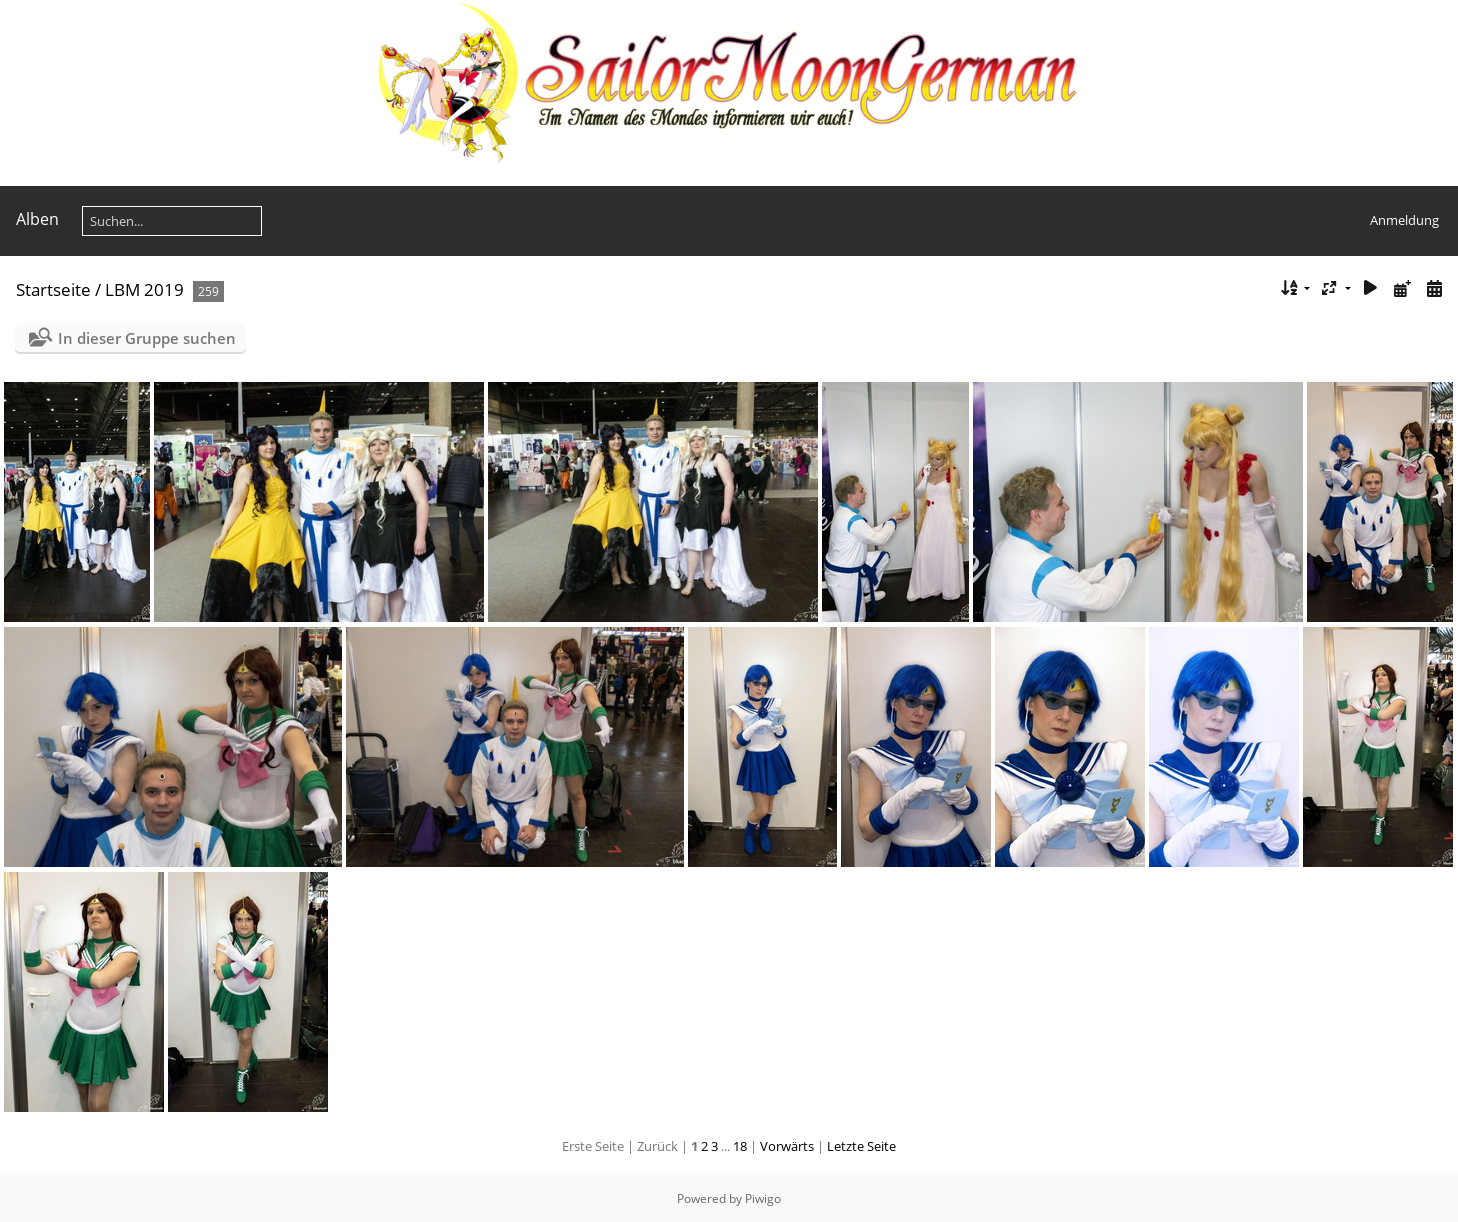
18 (740, 1146)
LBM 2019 (144, 289)
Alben (37, 219)
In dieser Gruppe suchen (147, 338)
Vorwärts (787, 1146)
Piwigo (763, 1198)
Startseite (53, 289)
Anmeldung (1404, 220)
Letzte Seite (861, 1146)
